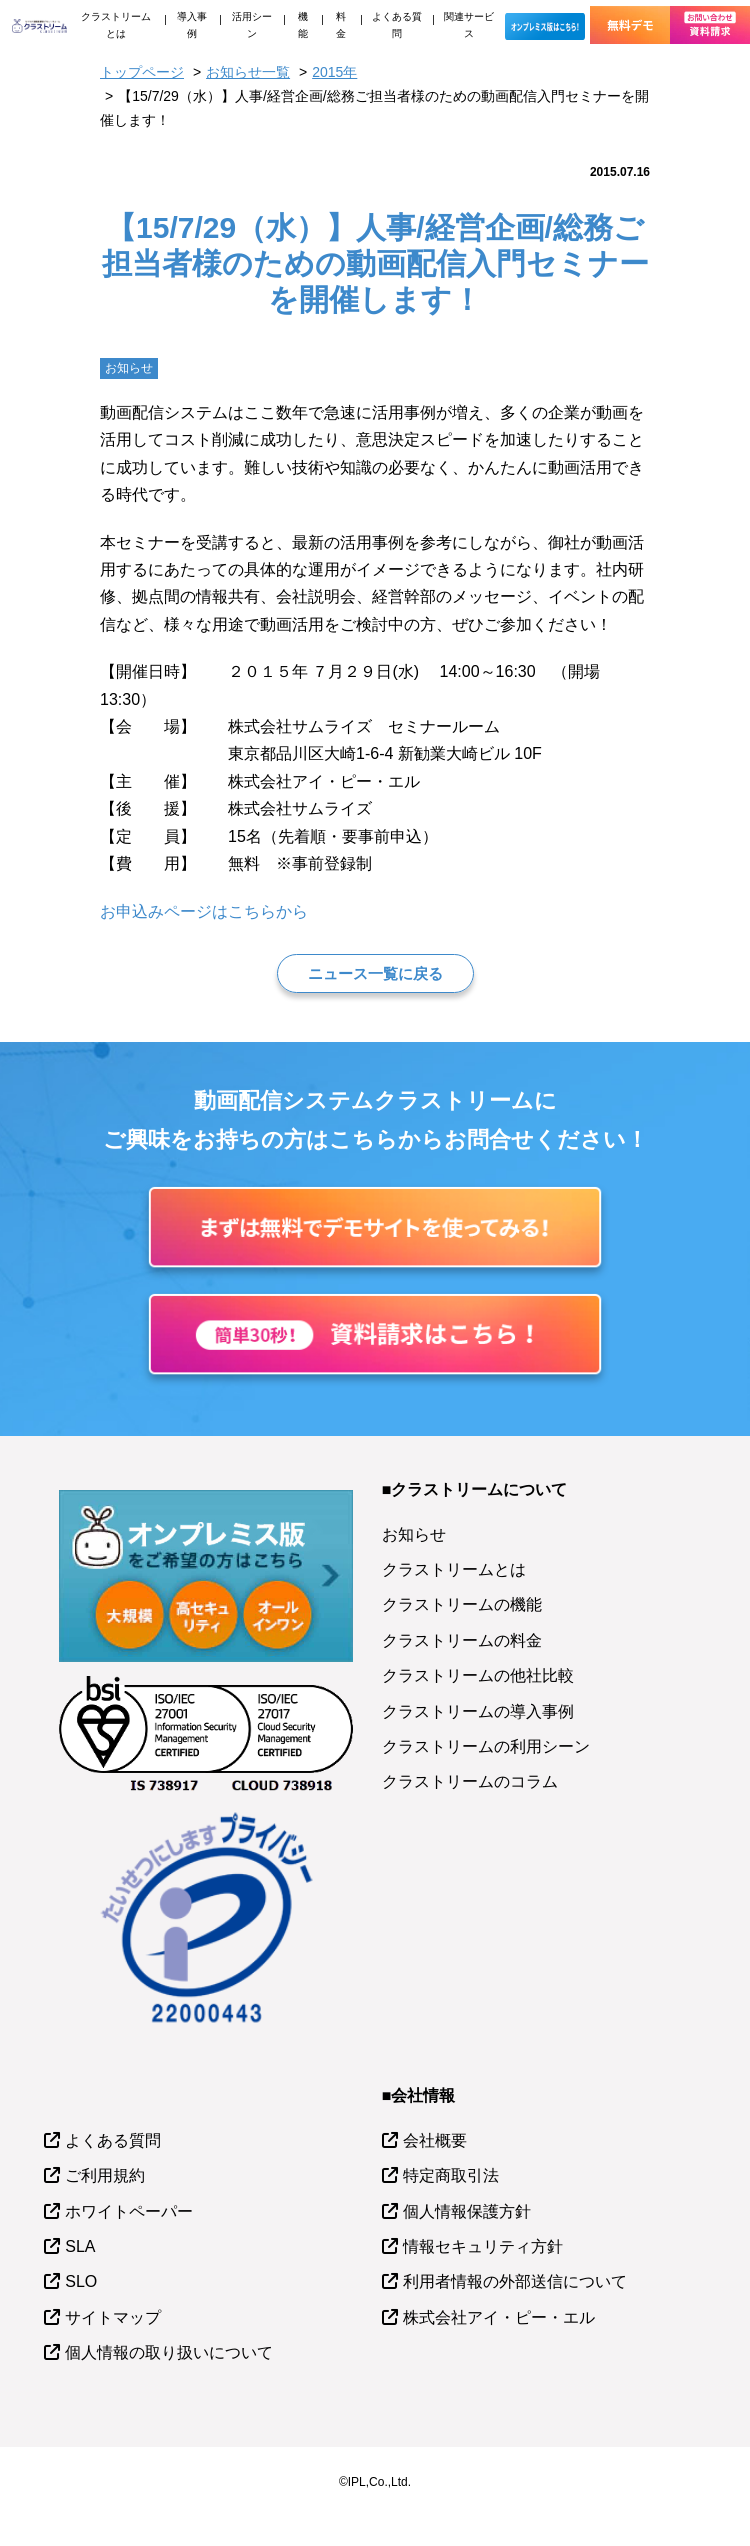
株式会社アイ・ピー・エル (499, 2317)
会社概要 (435, 2140)
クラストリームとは (116, 25)
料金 (341, 25)
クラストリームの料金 (462, 1640)
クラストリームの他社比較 (478, 1675)
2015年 (334, 72)
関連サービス (469, 25)
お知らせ (414, 1534)
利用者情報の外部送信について (515, 2281)
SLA (80, 2246)
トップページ (142, 72)
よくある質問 (397, 25)
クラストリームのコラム (470, 1781)
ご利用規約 (105, 2175)
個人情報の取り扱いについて (169, 2352)
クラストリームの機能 (462, 1604)
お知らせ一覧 (248, 72)
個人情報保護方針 (467, 2211)
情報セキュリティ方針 (483, 2246)
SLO (81, 2281)
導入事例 (192, 25)
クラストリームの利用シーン (486, 1746)
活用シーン (252, 25)
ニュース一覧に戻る (375, 973)
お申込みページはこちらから (204, 911)
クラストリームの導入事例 (478, 1711)
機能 (303, 25)
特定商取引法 (451, 2175)
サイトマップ (113, 2317)
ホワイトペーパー (129, 2211)
